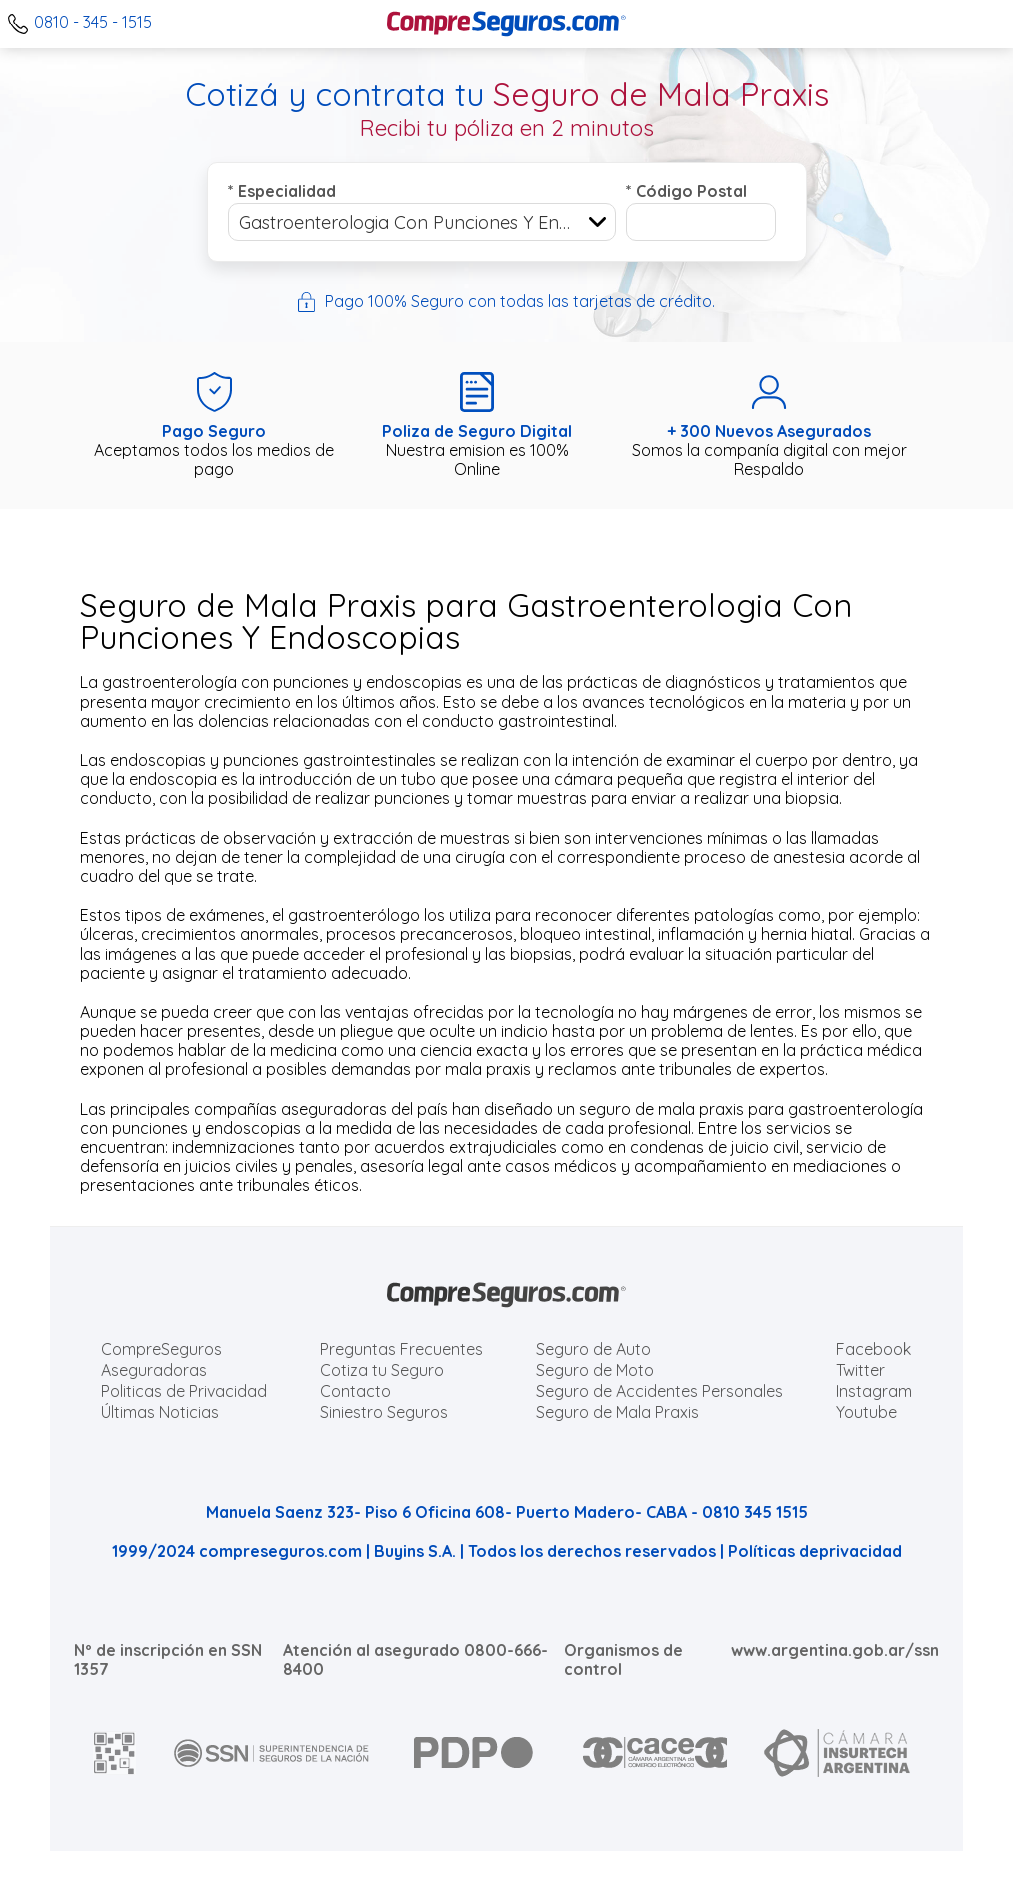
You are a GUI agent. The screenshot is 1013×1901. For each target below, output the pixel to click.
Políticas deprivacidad (815, 1551)
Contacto (355, 1391)
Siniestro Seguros (384, 1412)
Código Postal (686, 191)
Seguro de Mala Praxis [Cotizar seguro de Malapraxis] (617, 1412)
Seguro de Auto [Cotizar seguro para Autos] (593, 1349)
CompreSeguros (161, 1349)
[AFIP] (115, 1753)
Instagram (874, 1391)
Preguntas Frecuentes (401, 1349)
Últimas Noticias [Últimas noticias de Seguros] (160, 1412)
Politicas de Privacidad (184, 1391)
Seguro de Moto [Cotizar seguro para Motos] (595, 1370)
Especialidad (282, 191)
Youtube (866, 1412)
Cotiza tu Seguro (382, 1370)
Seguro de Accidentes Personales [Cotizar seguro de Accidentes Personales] (659, 1391)
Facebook (873, 1349)
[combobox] (422, 222)
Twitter (860, 1370)
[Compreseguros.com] (507, 24)
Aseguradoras (154, 1370)
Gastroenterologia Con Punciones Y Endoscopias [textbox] (427, 222)
